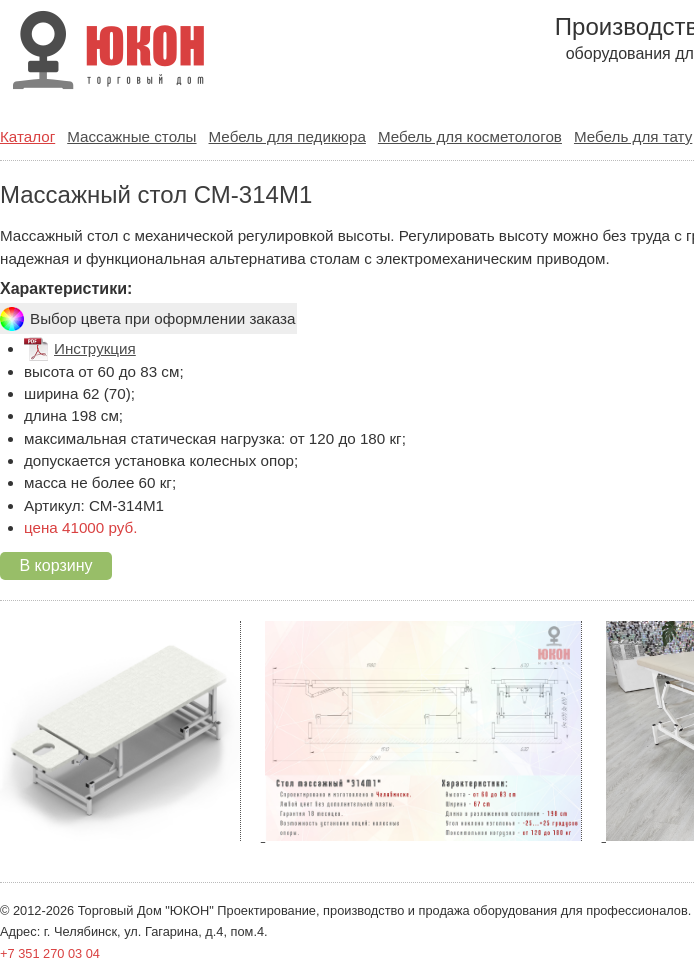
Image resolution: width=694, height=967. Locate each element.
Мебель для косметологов (470, 136)
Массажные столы (131, 136)
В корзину (55, 565)
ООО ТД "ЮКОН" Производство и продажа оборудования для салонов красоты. (102, 52)
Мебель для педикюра (287, 136)
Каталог (27, 136)
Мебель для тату (633, 136)
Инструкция (95, 348)
